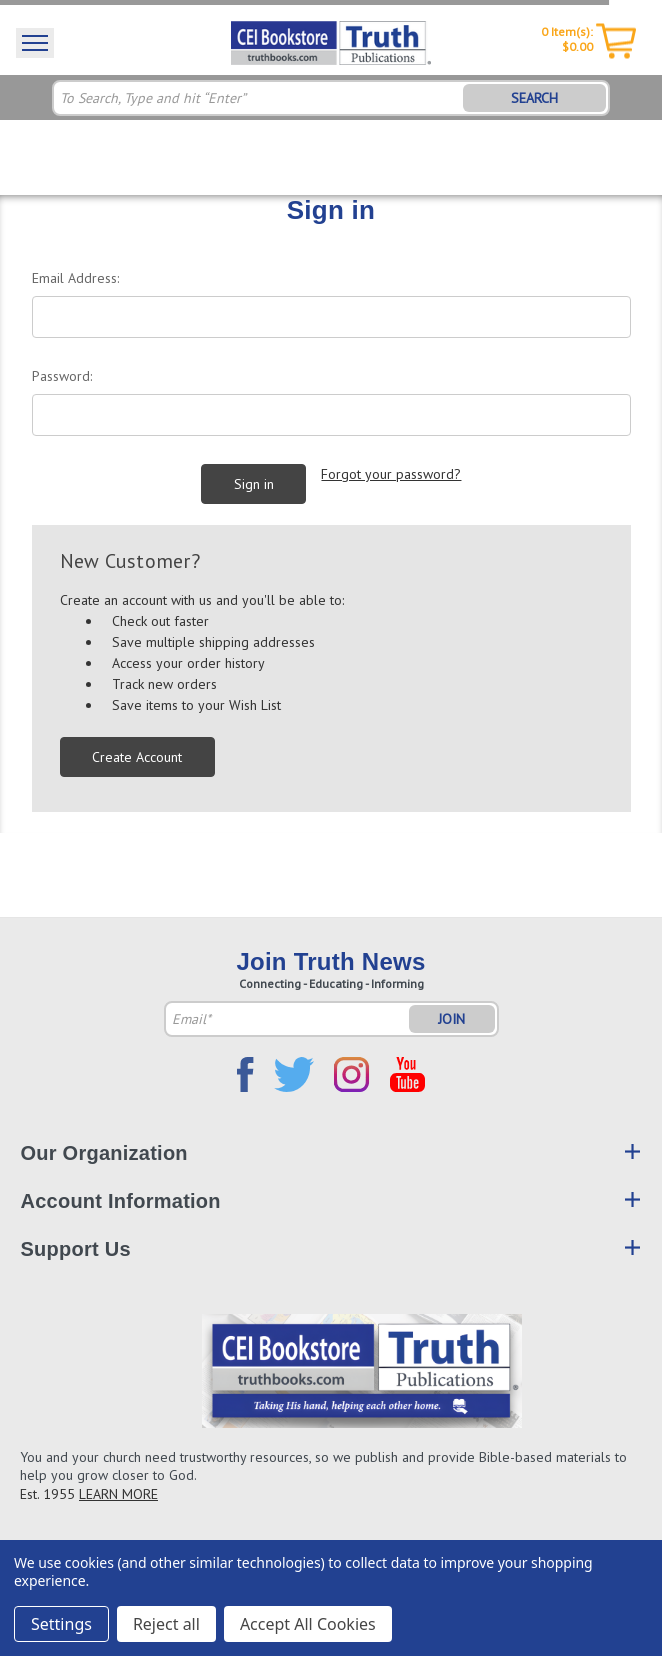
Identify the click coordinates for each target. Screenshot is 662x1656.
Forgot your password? (391, 474)
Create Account (137, 757)
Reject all (166, 1624)
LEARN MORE (118, 1494)
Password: (62, 376)
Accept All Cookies (308, 1624)
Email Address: (75, 278)
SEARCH (534, 98)
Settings (61, 1624)
